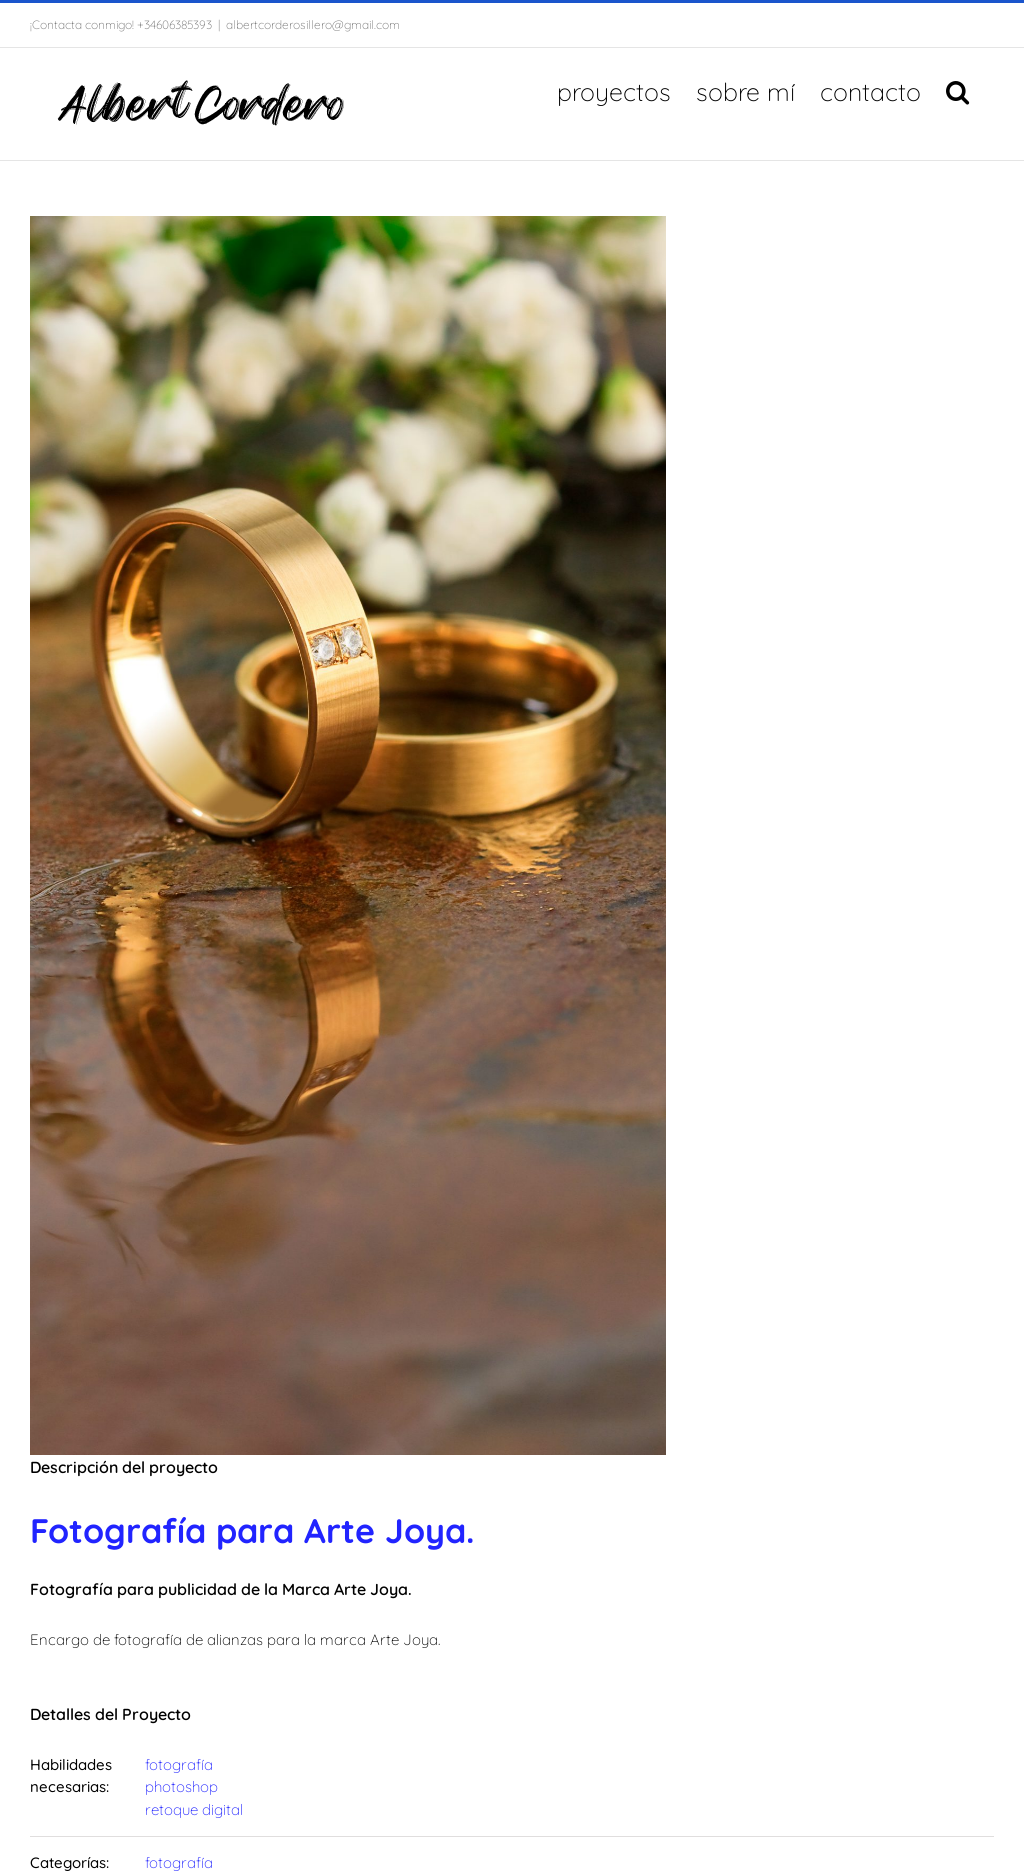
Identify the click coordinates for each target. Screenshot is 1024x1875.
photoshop (181, 1786)
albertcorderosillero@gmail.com (313, 24)
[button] (957, 90)
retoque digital (194, 1809)
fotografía (179, 1764)
